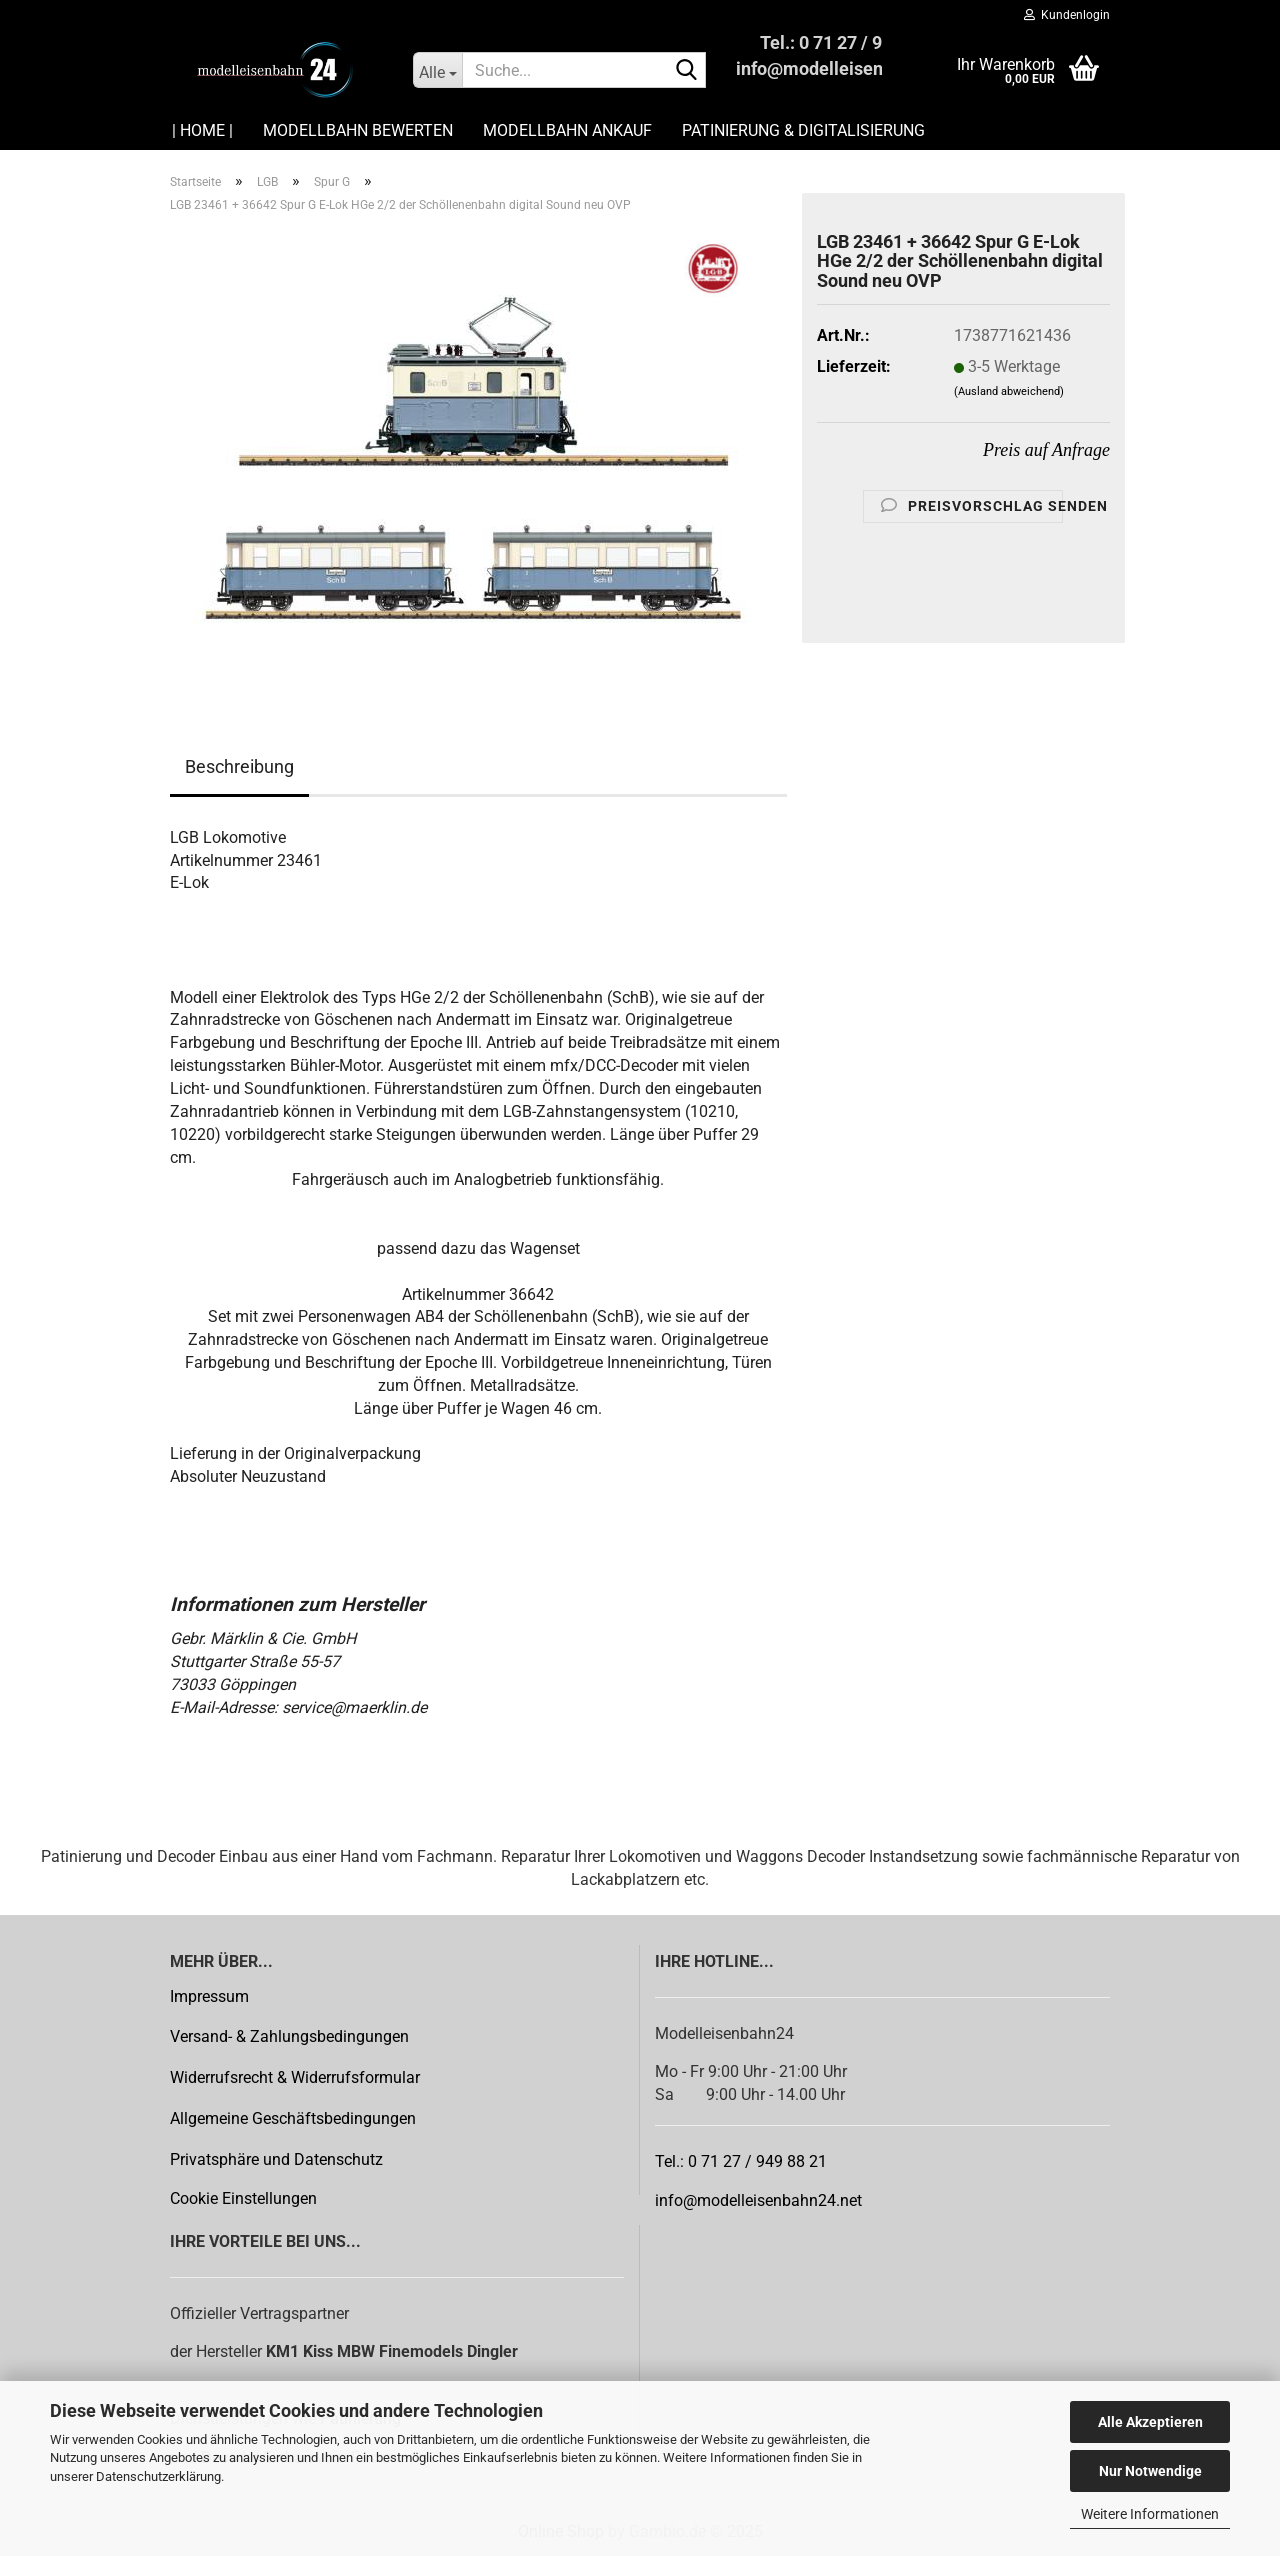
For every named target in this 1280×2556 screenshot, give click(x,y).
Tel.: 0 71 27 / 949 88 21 (741, 2161)
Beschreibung (239, 766)
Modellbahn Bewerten (358, 130)
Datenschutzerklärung (158, 2476)
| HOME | (202, 130)
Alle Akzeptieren (1150, 2422)
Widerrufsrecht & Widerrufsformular (295, 2077)
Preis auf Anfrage (1046, 450)
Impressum (209, 1996)
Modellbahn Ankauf (567, 130)
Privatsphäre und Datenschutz (276, 2159)
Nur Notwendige (1150, 2471)
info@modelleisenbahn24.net (758, 2200)
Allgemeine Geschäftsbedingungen (293, 2118)
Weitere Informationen (1150, 2514)
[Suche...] (438, 70)
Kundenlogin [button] (1067, 15)
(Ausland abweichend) (1009, 391)
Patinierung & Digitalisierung (803, 130)
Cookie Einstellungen (243, 2198)
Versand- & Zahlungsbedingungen (289, 2036)
